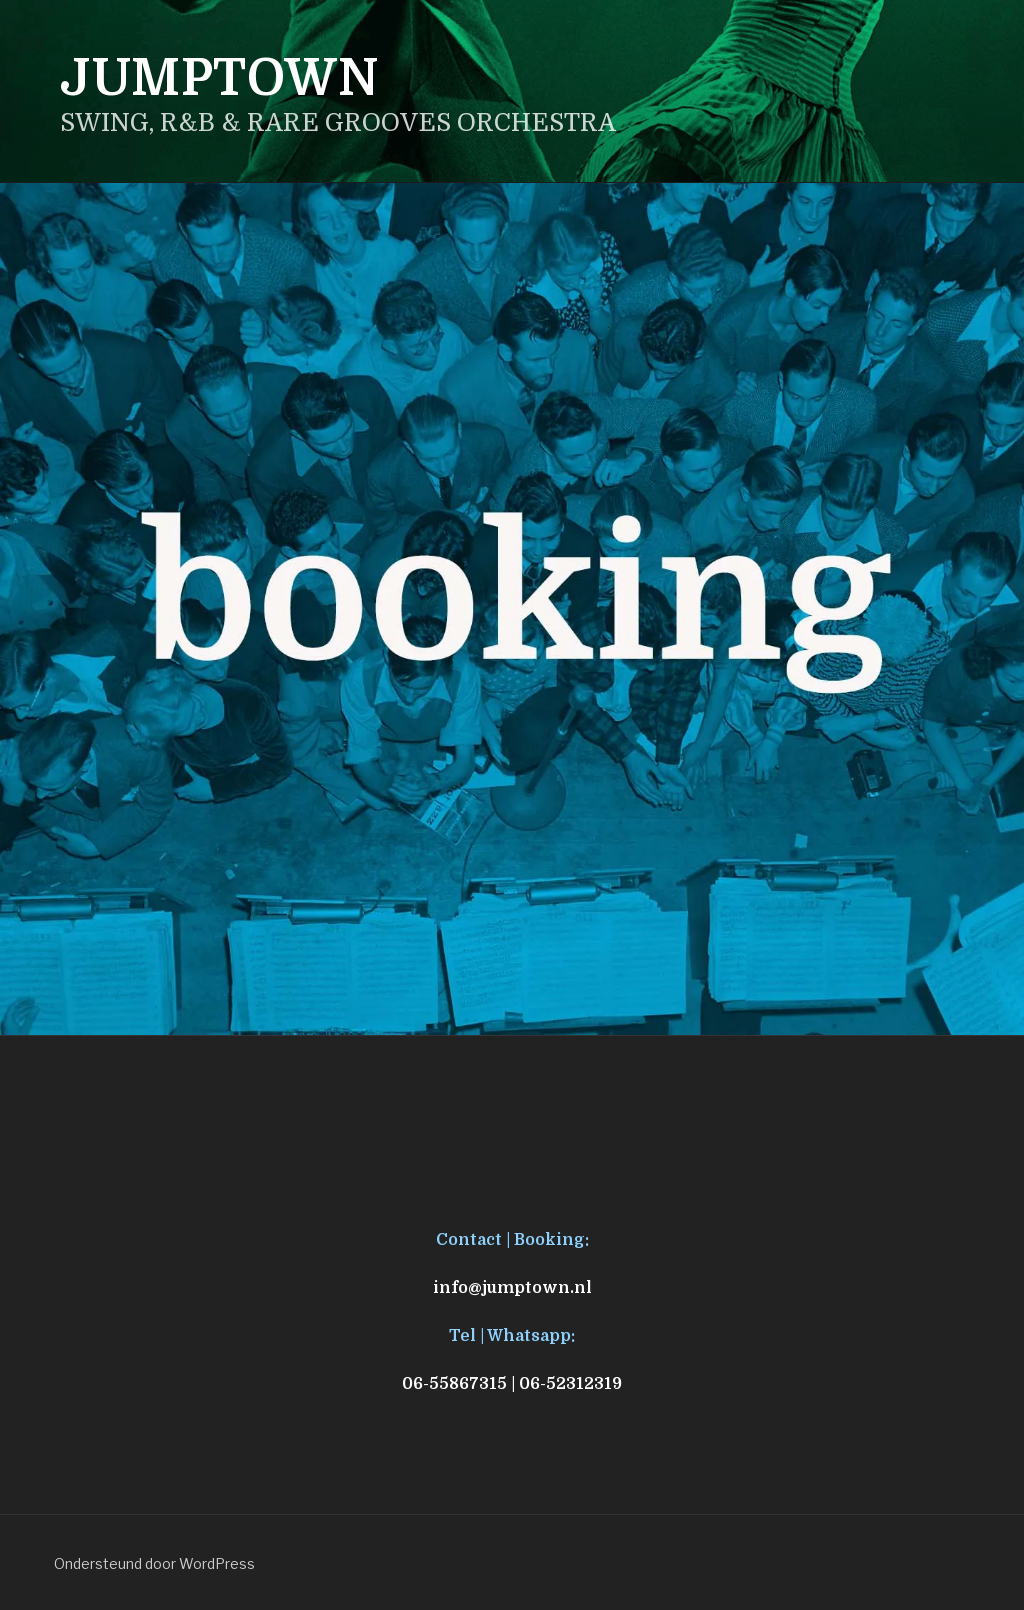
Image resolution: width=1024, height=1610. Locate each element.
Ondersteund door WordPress (154, 1563)
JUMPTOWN (219, 78)
